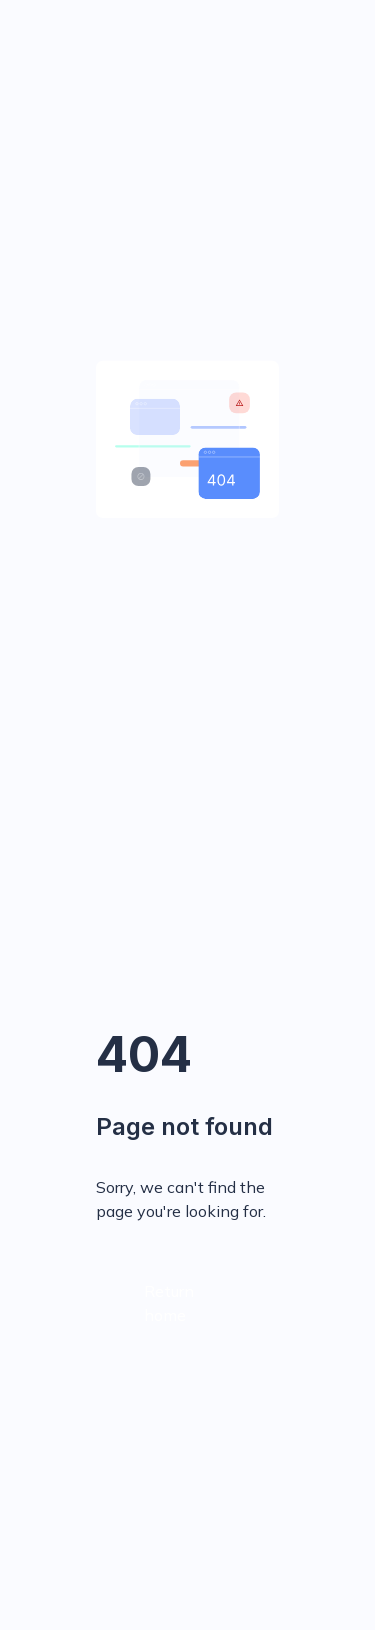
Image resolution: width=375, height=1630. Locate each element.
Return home (169, 1303)
